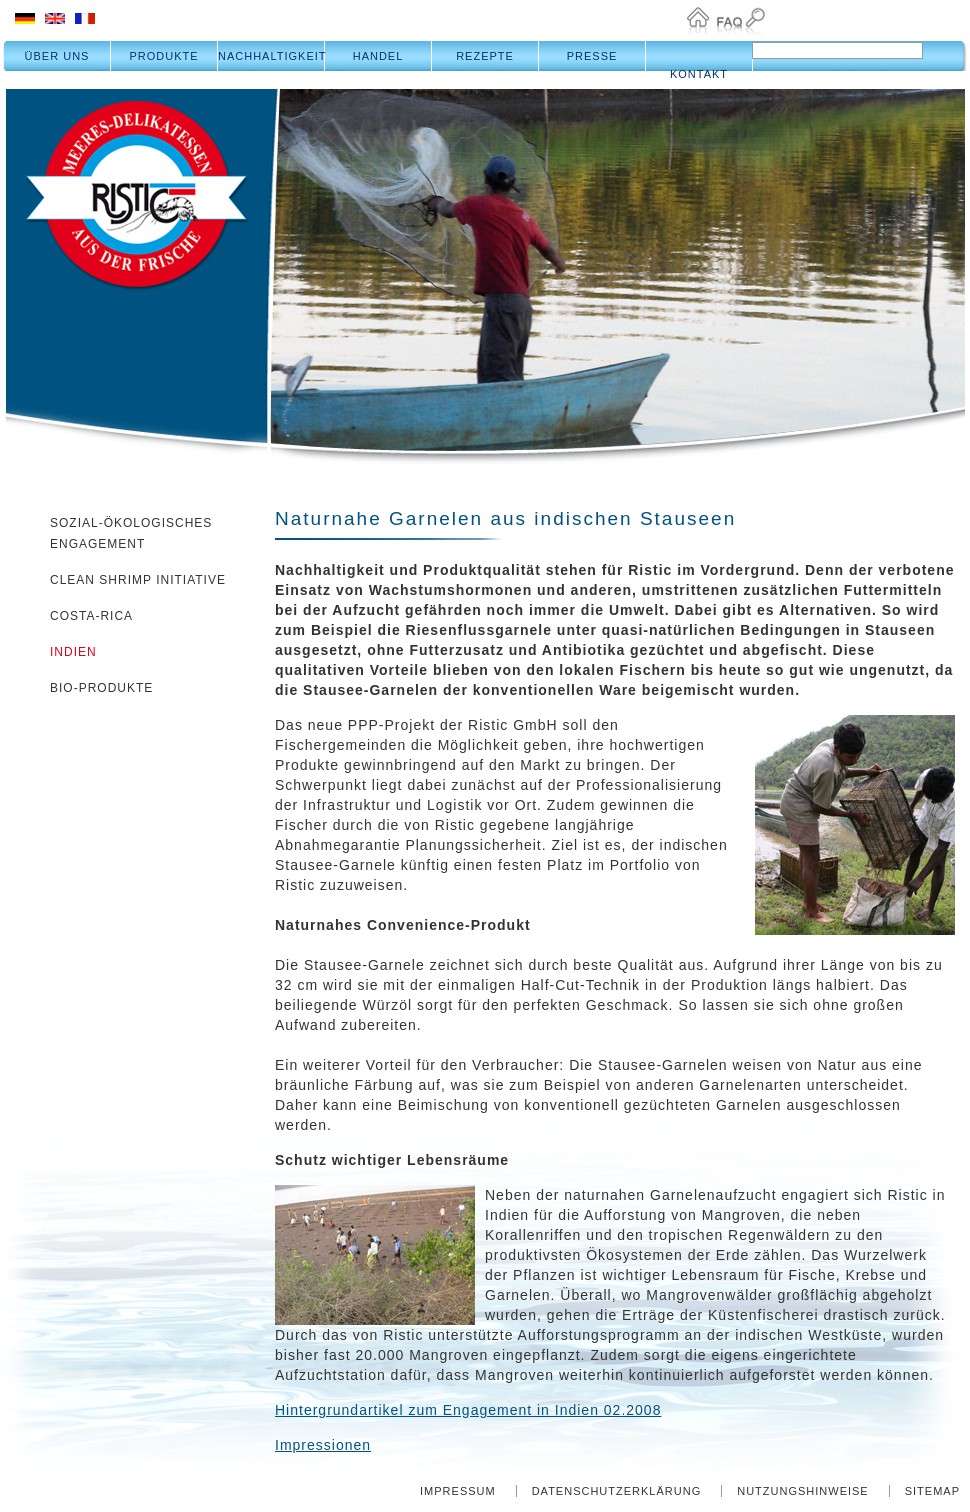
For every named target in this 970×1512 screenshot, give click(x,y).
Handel (378, 56)
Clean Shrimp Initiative (138, 580)
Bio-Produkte (101, 688)
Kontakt (699, 74)
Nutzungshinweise (803, 1491)
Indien (73, 652)
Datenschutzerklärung (617, 1491)
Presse (592, 56)
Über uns (57, 56)
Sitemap (932, 1491)
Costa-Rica (91, 616)
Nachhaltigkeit (271, 56)
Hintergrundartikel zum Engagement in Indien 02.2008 (468, 1410)
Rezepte (485, 56)
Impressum (458, 1491)
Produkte (163, 56)
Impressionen (323, 1445)
